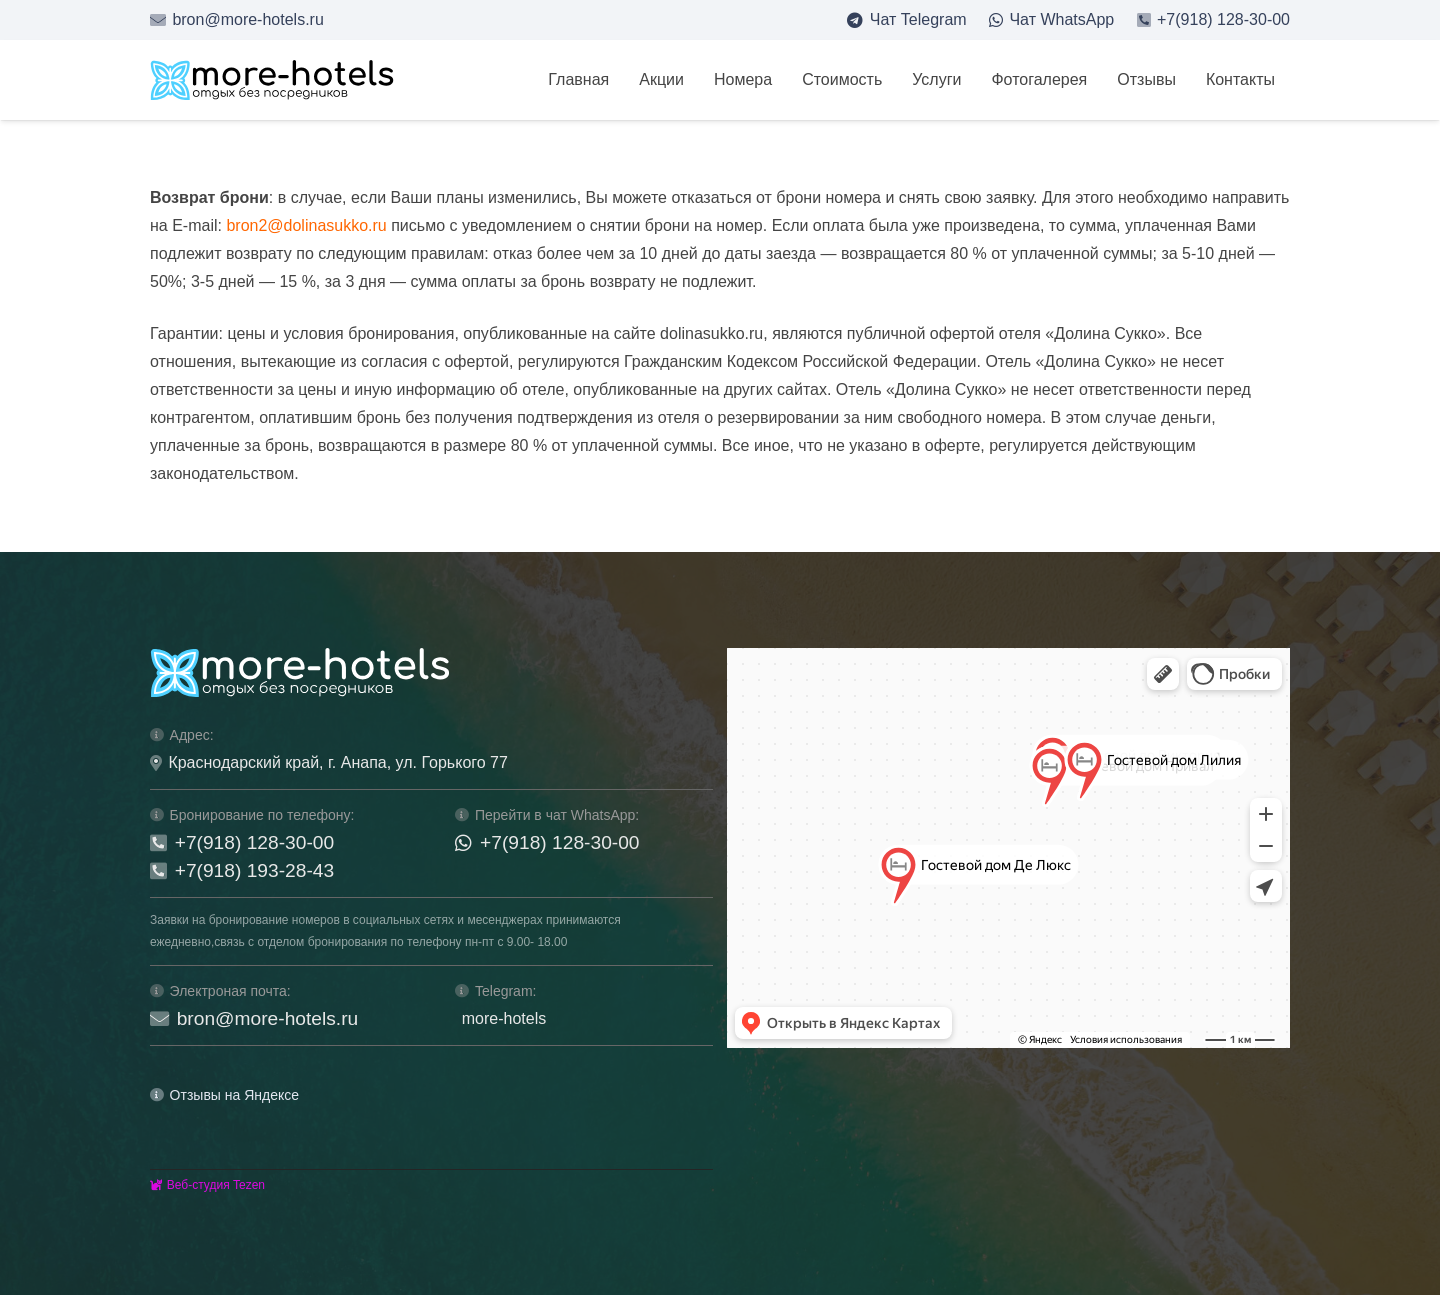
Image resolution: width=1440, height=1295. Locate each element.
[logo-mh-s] (272, 80)
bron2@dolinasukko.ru (306, 225)
